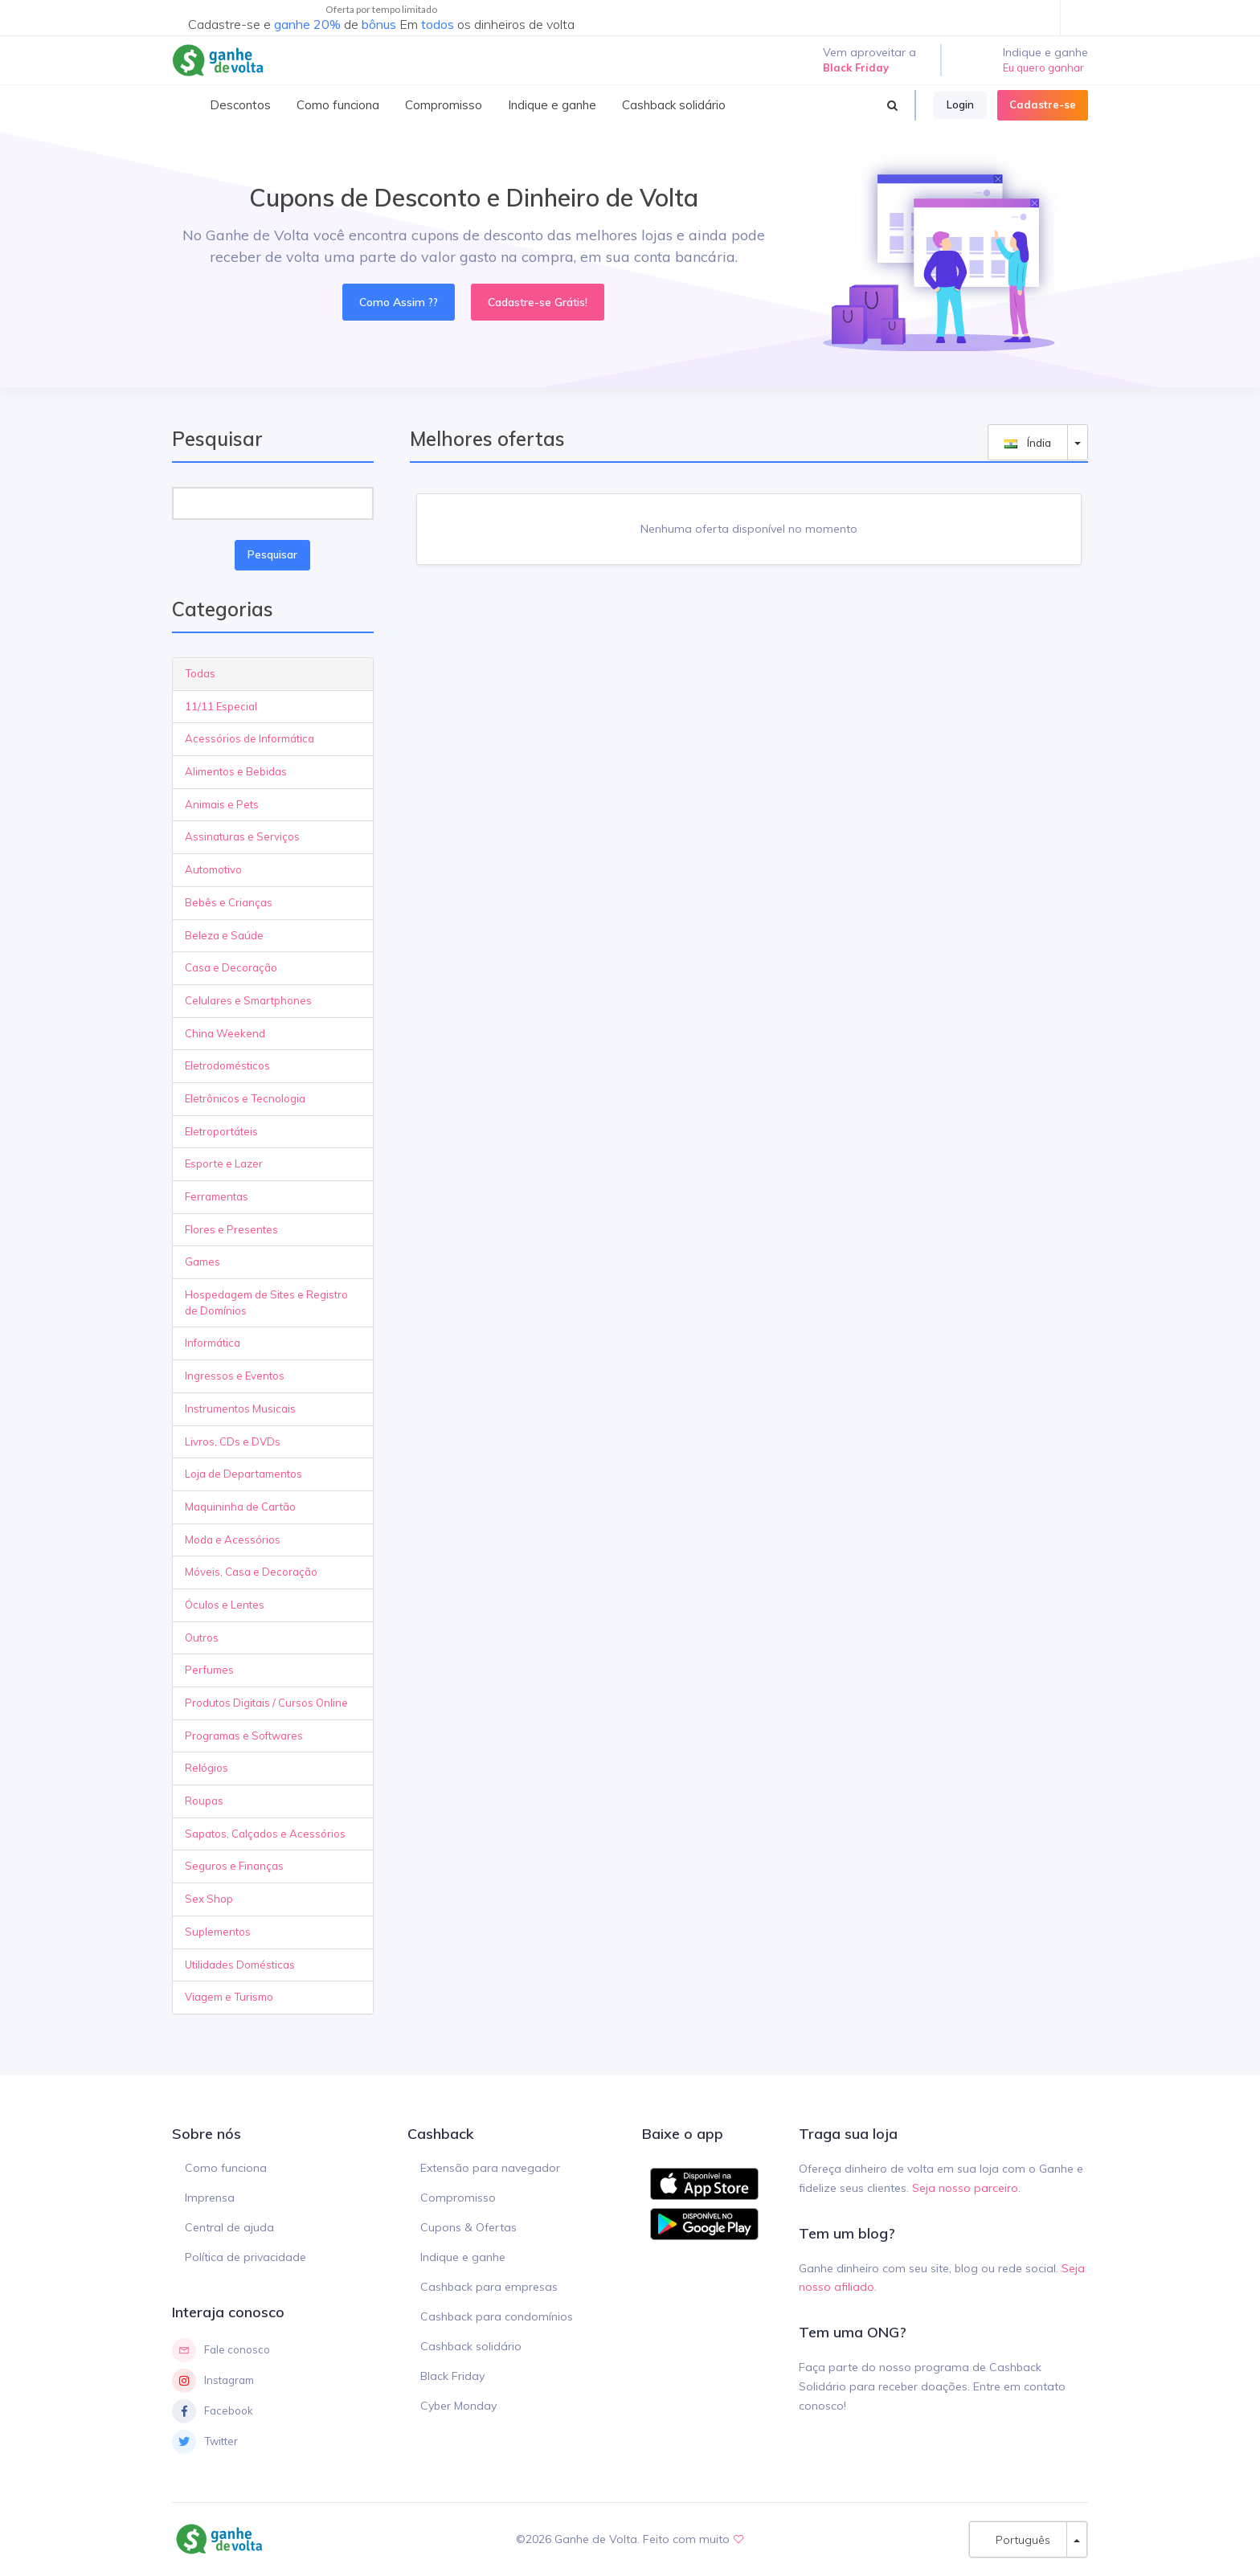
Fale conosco (221, 2350)
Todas (200, 673)
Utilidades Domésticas (240, 1964)
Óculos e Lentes (224, 1604)
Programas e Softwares (244, 1735)
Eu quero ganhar (1043, 67)
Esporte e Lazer (224, 1163)
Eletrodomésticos (227, 1065)
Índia (1027, 442)
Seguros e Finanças (234, 1865)
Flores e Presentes (231, 1229)
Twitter (205, 2442)
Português (1018, 2539)
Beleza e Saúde (224, 935)
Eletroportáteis (221, 1131)
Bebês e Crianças (228, 902)
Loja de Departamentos (243, 1473)
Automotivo (213, 869)
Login (960, 104)
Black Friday (452, 2376)
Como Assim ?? (398, 302)
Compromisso (458, 2197)
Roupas (204, 1800)
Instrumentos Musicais (240, 1408)
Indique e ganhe (462, 2257)
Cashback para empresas (489, 2287)
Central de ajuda (229, 2227)
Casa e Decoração (231, 967)
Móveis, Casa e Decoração (251, 1571)
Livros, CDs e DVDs (232, 1441)
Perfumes (209, 1669)
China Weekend (225, 1033)
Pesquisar (272, 554)
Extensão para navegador (490, 2168)
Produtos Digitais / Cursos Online (266, 1702)
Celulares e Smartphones (248, 1000)
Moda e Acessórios (232, 1539)
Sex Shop (209, 1898)
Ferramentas (216, 1196)
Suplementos (218, 1931)
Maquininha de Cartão (240, 1506)
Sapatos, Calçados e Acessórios (265, 1833)
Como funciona (226, 2168)
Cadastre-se (1042, 104)
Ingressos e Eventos (234, 1375)
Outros (202, 1637)
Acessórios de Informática (249, 738)
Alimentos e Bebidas (236, 771)
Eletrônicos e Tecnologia (245, 1098)
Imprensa (210, 2197)
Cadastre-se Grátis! (537, 302)
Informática (212, 1342)
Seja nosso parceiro (965, 2188)
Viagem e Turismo (229, 1996)
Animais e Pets (222, 804)
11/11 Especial (221, 706)
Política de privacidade (245, 2257)
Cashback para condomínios (496, 2316)
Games (202, 1261)
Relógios (206, 1767)
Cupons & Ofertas (468, 2227)
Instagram (213, 2381)
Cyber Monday (458, 2405)
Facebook (212, 2411)
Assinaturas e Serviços (242, 836)
